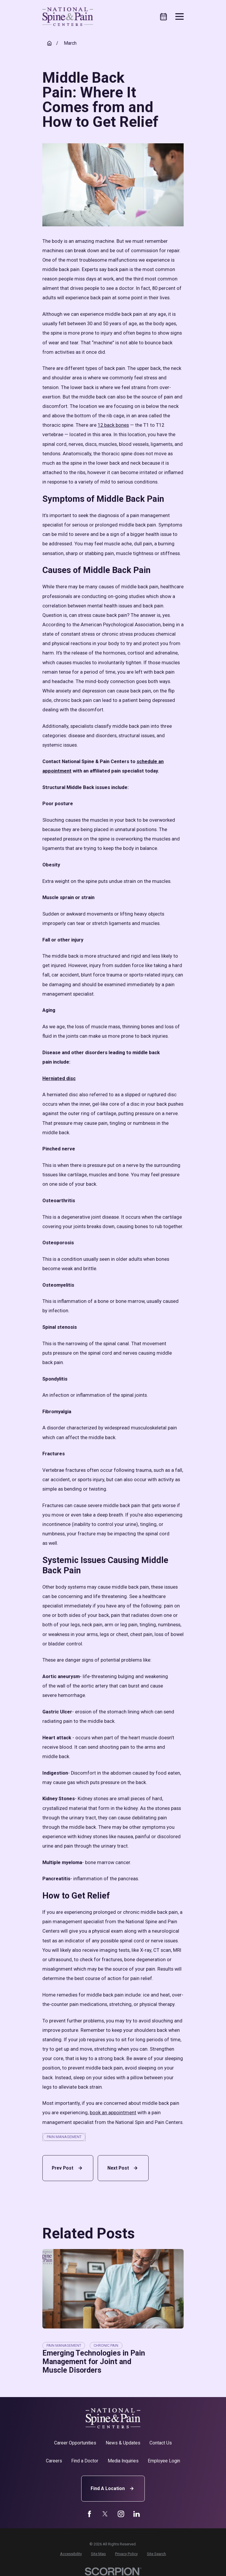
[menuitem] (71, 2553)
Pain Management (64, 2137)
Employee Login (164, 2461)
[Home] (67, 16)
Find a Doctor (84, 2461)
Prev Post (68, 2168)
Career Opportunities (75, 2443)
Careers (54, 2461)
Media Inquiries (123, 2461)
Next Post (123, 2168)
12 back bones (113, 425)
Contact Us (160, 2443)
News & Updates (123, 2443)
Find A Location (113, 2488)
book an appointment (113, 2112)
